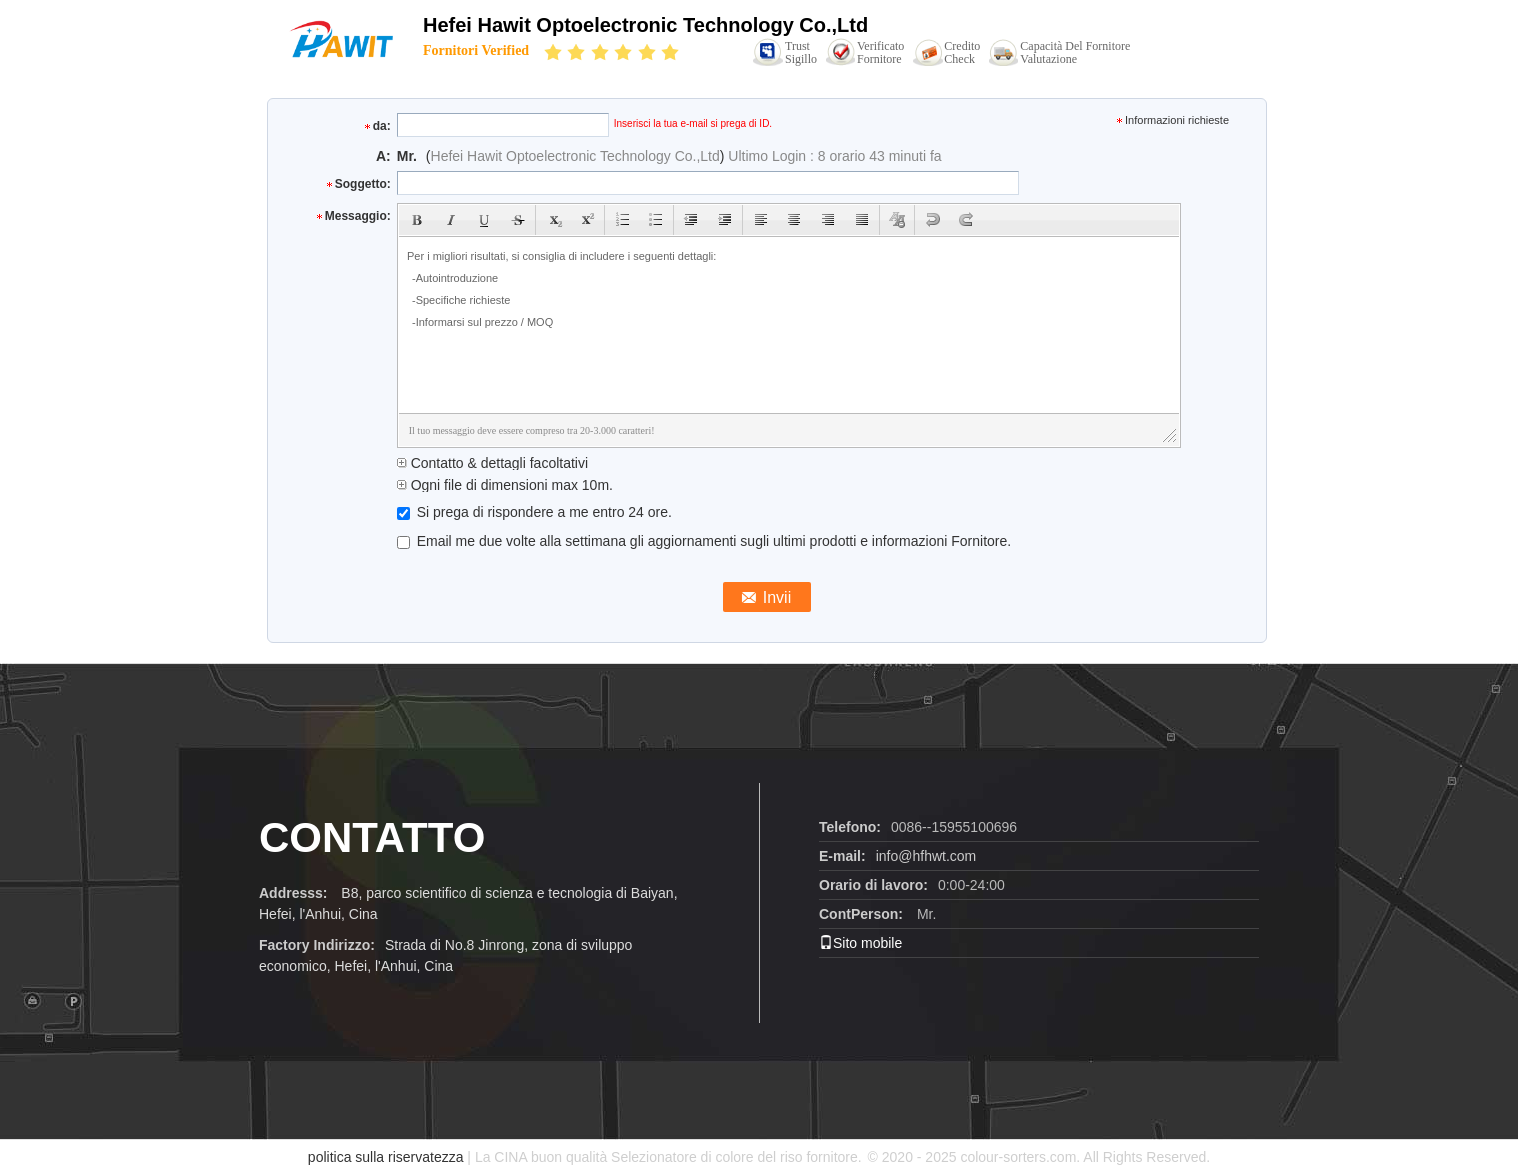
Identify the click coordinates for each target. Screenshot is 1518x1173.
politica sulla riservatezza (386, 1157)
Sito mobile (860, 943)
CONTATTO (372, 837)
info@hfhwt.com (926, 856)
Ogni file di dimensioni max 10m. (505, 485)
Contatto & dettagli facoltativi (492, 463)
